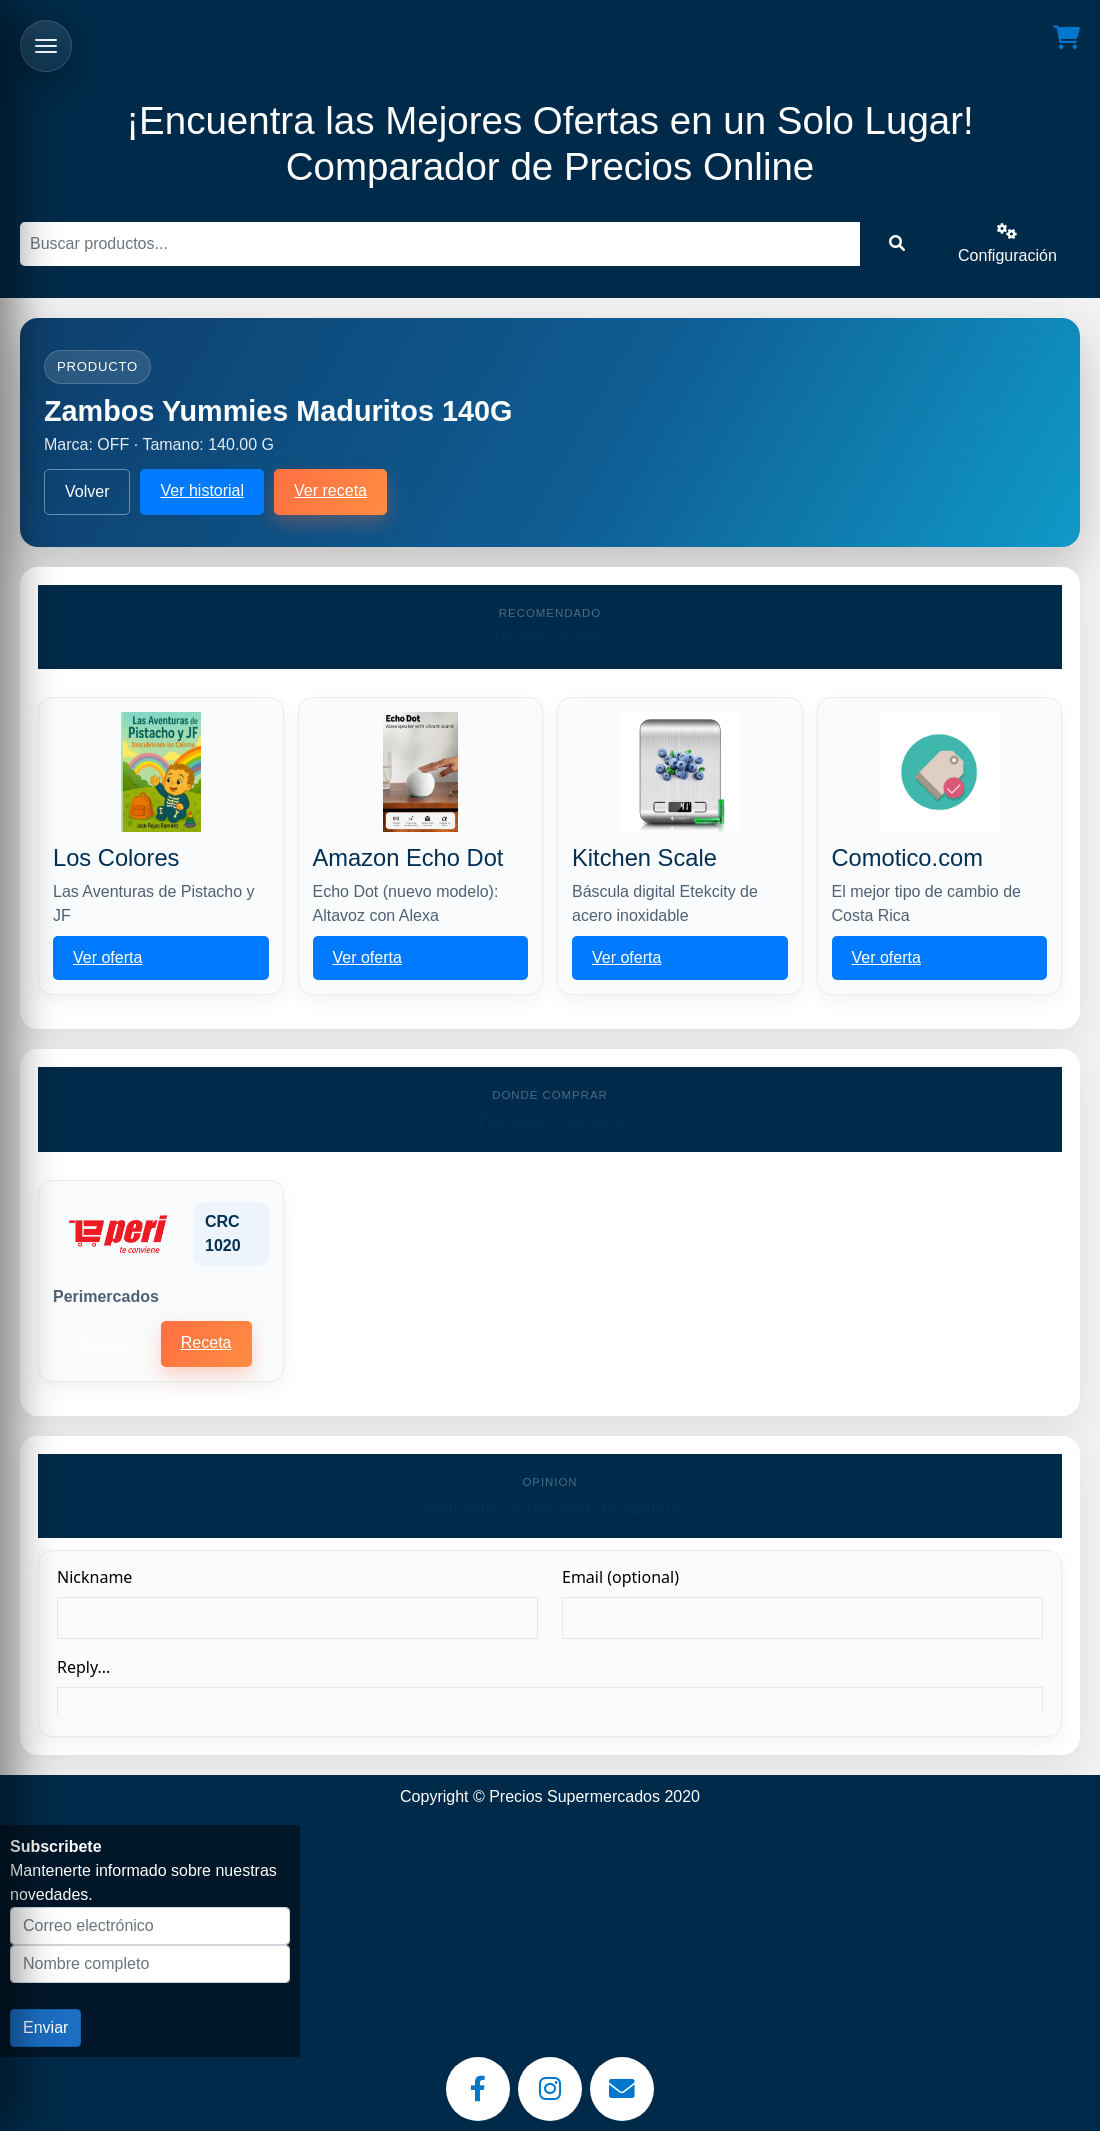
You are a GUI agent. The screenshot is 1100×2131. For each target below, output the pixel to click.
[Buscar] (440, 244)
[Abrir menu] (46, 46)
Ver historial (202, 490)
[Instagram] (550, 2089)
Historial (103, 1343)
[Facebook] (478, 2089)
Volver (87, 491)
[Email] (622, 2089)
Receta (206, 1342)
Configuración (1007, 243)
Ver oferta (107, 957)
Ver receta (330, 490)
